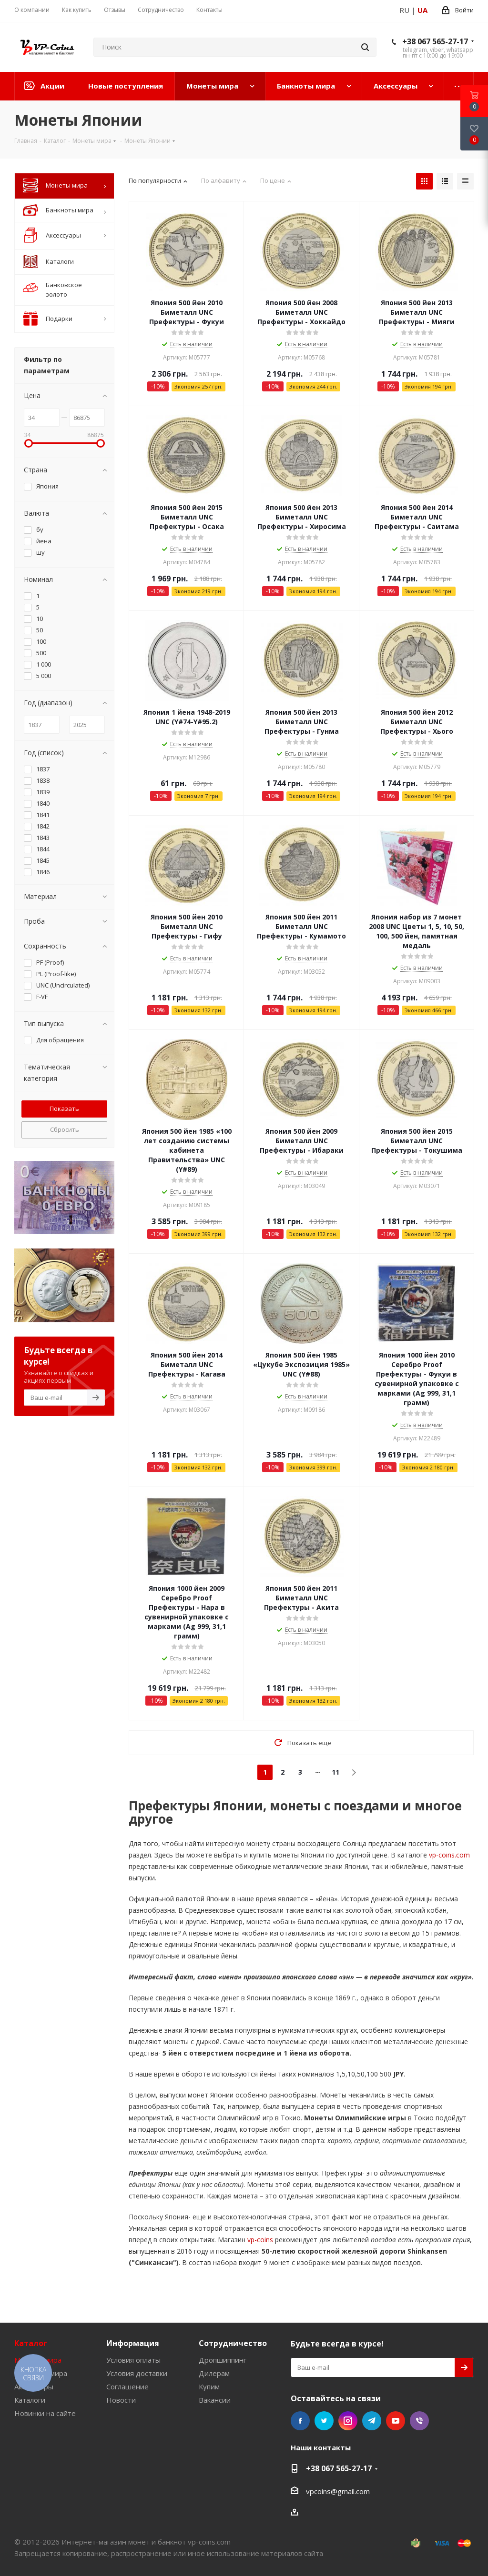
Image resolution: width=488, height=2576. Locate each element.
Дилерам (214, 2373)
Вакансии (215, 2400)
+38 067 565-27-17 (435, 41)
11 (335, 1772)
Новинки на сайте (45, 2413)
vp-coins (259, 2239)
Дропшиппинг (222, 2360)
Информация (132, 2343)
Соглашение (127, 2386)
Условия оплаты (133, 2360)
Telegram (371, 2420)
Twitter (324, 2420)
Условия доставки (136, 2373)
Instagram (347, 2420)
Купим (209, 2386)
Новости (121, 2400)
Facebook (300, 2420)
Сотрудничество (233, 2343)
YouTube (395, 2420)
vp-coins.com (448, 1854)
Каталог (30, 2343)
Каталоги (29, 2400)
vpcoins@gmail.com (338, 2491)
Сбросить (64, 1129)
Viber (419, 2420)
